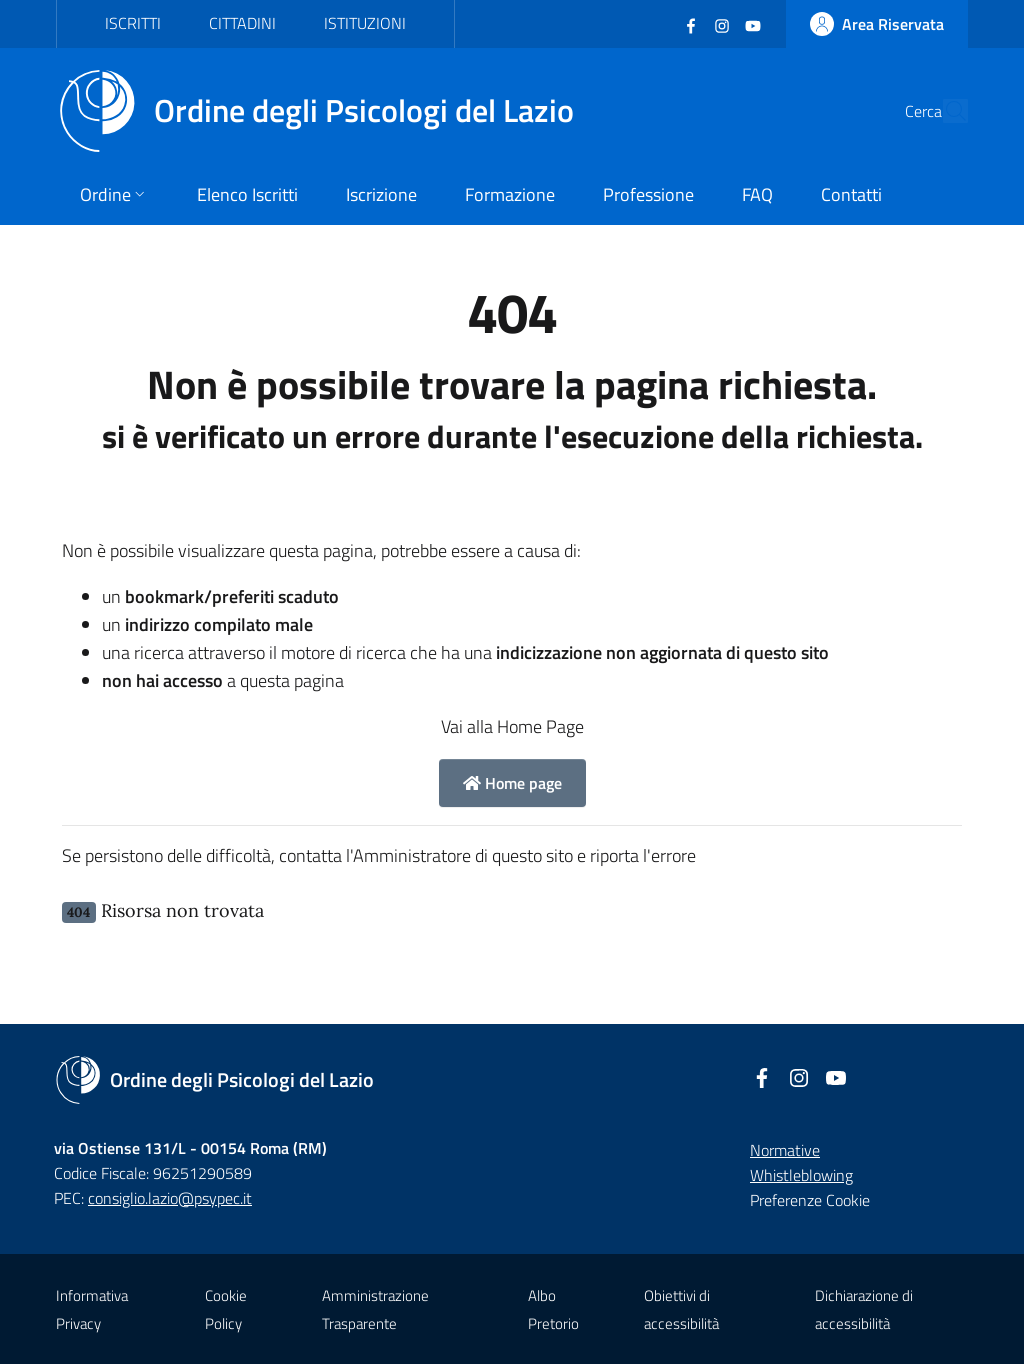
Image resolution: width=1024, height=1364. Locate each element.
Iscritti (133, 23)
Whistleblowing (801, 1175)
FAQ (757, 194)
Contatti (851, 194)
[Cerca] (944, 111)
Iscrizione (381, 194)
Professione (648, 194)
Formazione (510, 194)
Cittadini (242, 23)
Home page (512, 783)
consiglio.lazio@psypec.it (170, 1198)
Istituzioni (365, 23)
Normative (785, 1150)
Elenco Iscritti (247, 194)
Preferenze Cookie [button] (810, 1200)
